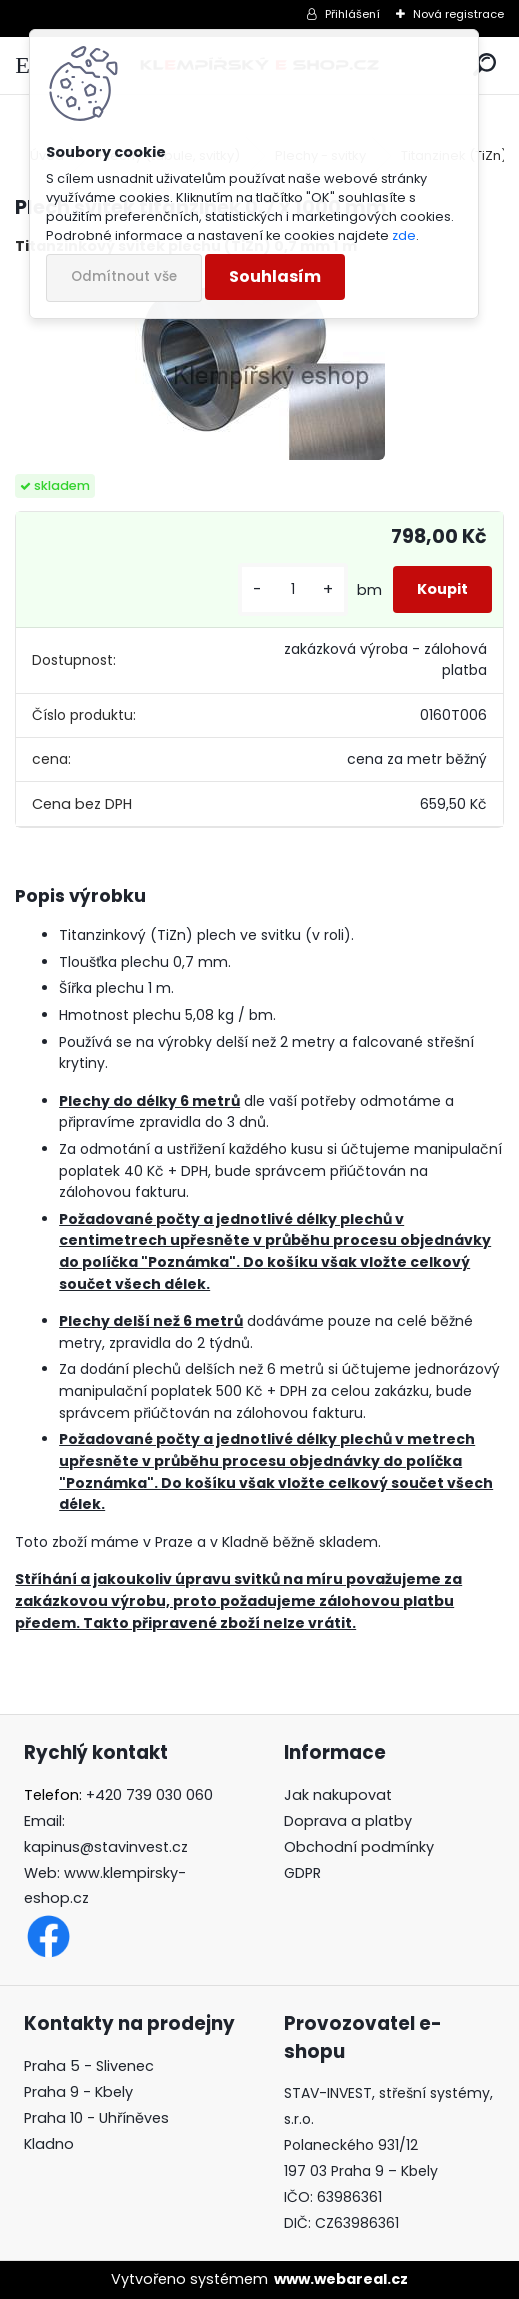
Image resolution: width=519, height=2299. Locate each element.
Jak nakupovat (338, 1795)
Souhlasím (275, 276)
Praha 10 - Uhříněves (96, 2118)
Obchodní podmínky (359, 1847)
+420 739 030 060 (149, 1795)
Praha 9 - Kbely (78, 2092)
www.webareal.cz (341, 2279)
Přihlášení (352, 14)
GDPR (302, 1873)
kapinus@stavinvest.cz (106, 1847)
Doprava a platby (348, 1821)
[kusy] (293, 589)
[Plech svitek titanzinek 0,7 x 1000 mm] (260, 366)
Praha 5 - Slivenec (89, 2066)
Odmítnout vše (124, 276)
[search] (484, 65)
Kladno (49, 2144)
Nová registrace (458, 14)
